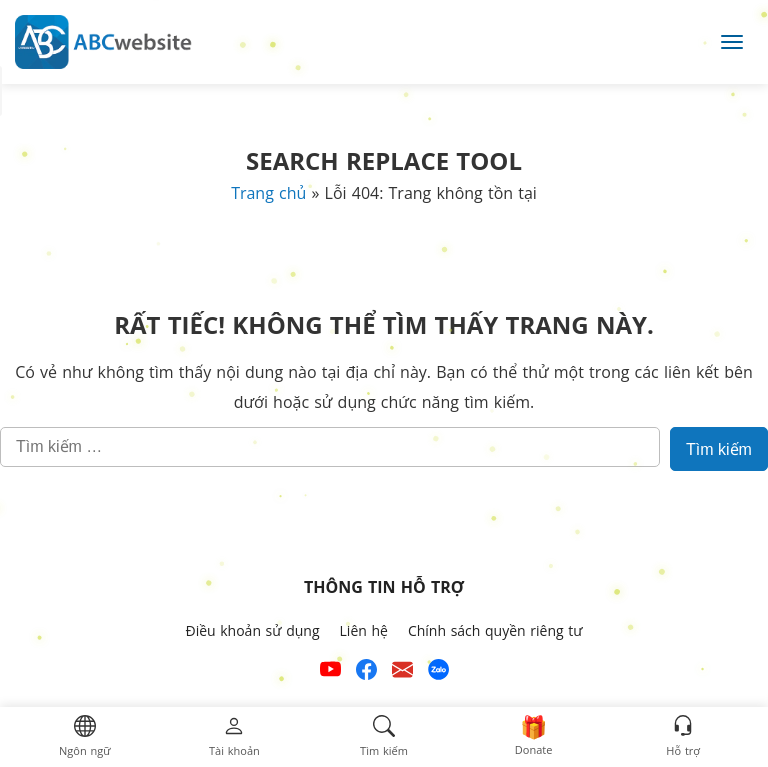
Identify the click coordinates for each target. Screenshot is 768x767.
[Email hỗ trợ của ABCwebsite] (402, 672)
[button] (84, 737)
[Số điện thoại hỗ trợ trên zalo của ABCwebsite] (438, 672)
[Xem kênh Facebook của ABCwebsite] (366, 672)
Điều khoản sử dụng (252, 630)
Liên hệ (364, 630)
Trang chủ (268, 193)
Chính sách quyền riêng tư (495, 630)
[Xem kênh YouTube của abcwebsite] (330, 672)
